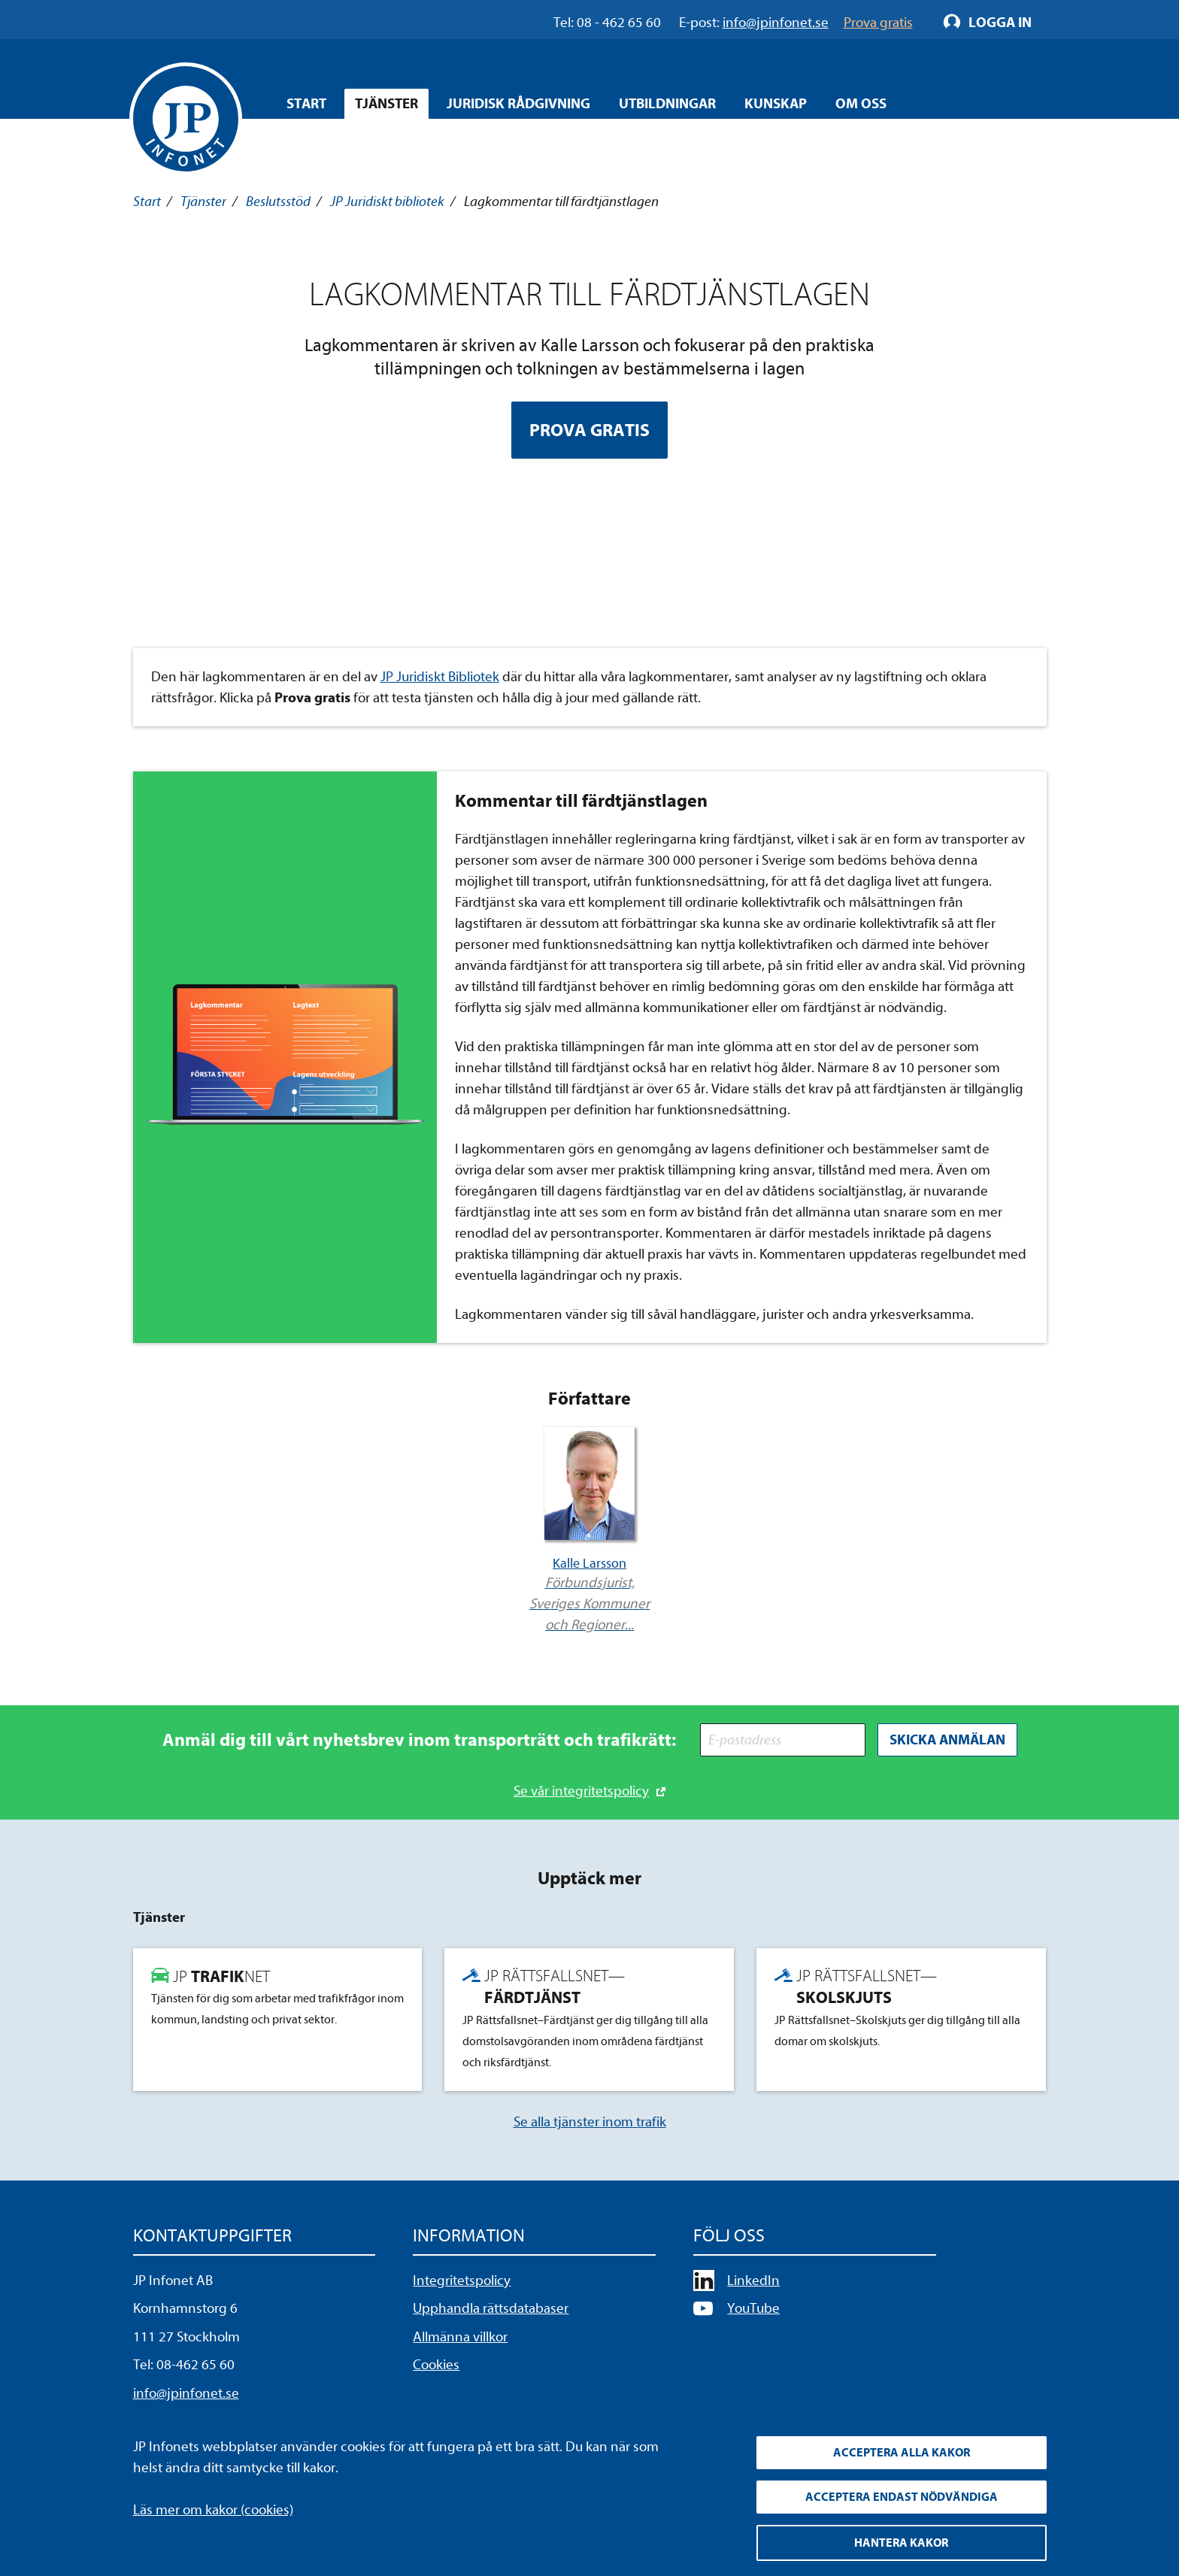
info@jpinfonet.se (186, 2393)
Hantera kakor (901, 2543)
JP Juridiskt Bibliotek (439, 676)
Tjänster (203, 201)
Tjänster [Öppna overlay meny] (386, 103)
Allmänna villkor (460, 2337)
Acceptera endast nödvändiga (901, 2497)
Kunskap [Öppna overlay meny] (775, 103)
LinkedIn (753, 2280)
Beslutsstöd (278, 201)
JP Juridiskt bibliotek (387, 201)
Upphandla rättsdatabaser (490, 2308)
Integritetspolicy (462, 2280)
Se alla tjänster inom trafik (590, 2122)
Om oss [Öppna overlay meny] (861, 103)
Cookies (436, 2364)
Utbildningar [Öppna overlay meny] (667, 103)
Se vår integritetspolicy (581, 1791)
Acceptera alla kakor (901, 2452)
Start (306, 103)
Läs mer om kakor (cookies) (213, 2510)
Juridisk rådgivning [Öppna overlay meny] (518, 103)
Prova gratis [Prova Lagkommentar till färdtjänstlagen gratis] (589, 430)
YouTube (753, 2308)
